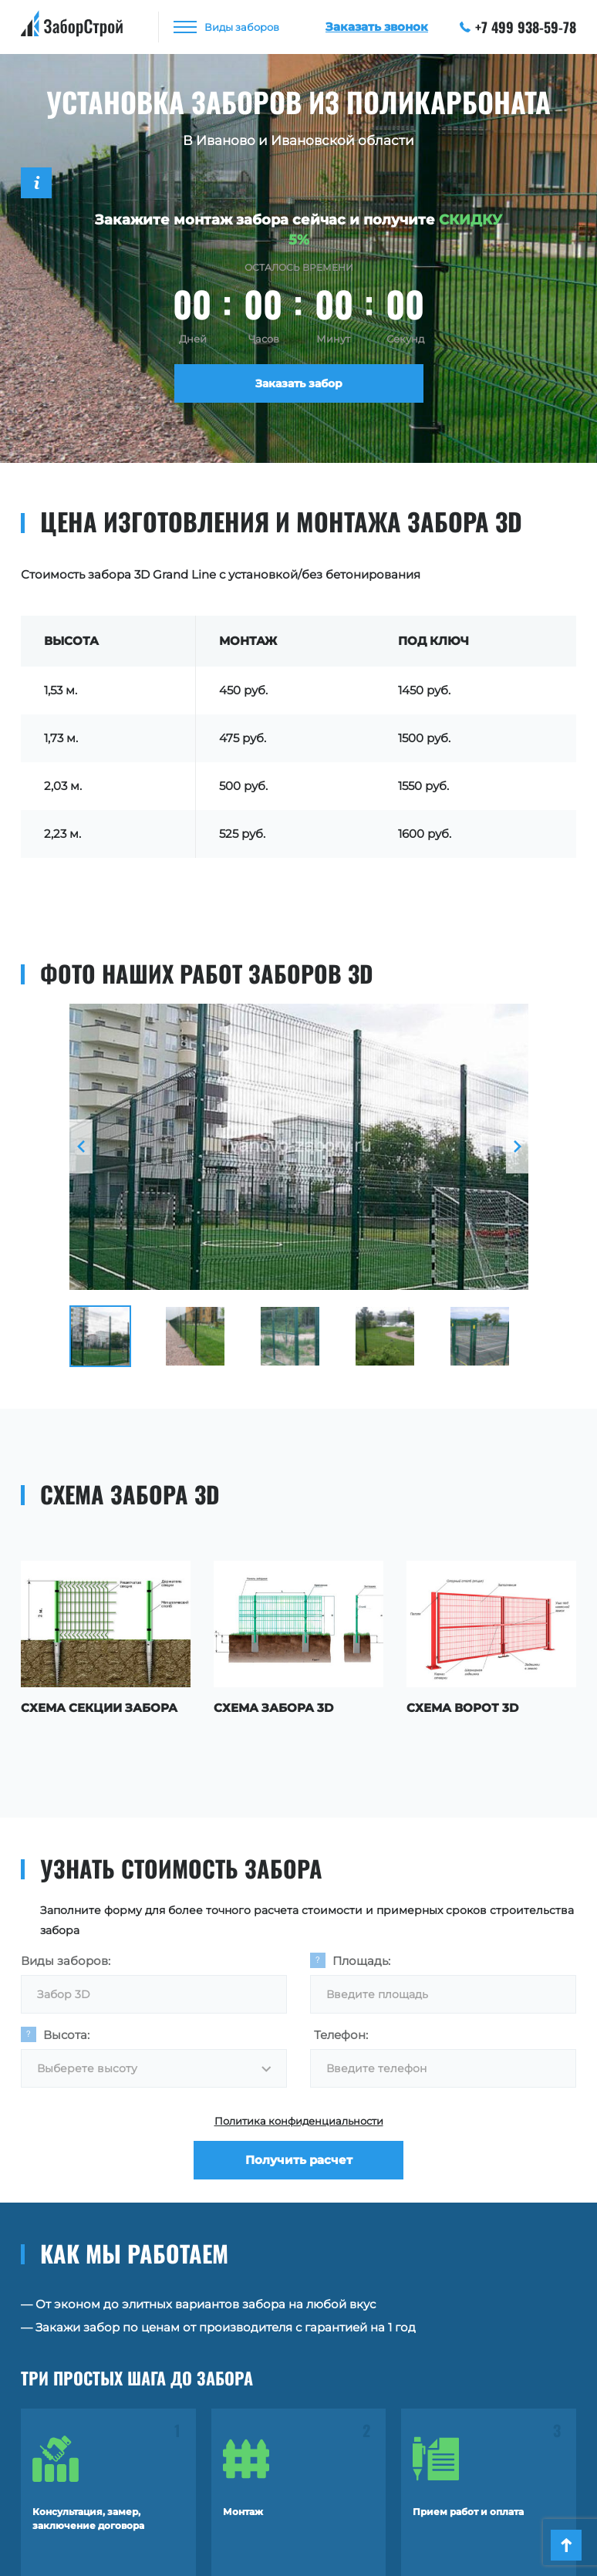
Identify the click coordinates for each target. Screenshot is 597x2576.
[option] (298, 1147)
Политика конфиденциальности (298, 2121)
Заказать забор (298, 383)
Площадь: (361, 1960)
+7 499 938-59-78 (518, 27)
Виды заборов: (65, 1960)
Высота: (66, 2034)
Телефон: (341, 2034)
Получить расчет (298, 2159)
